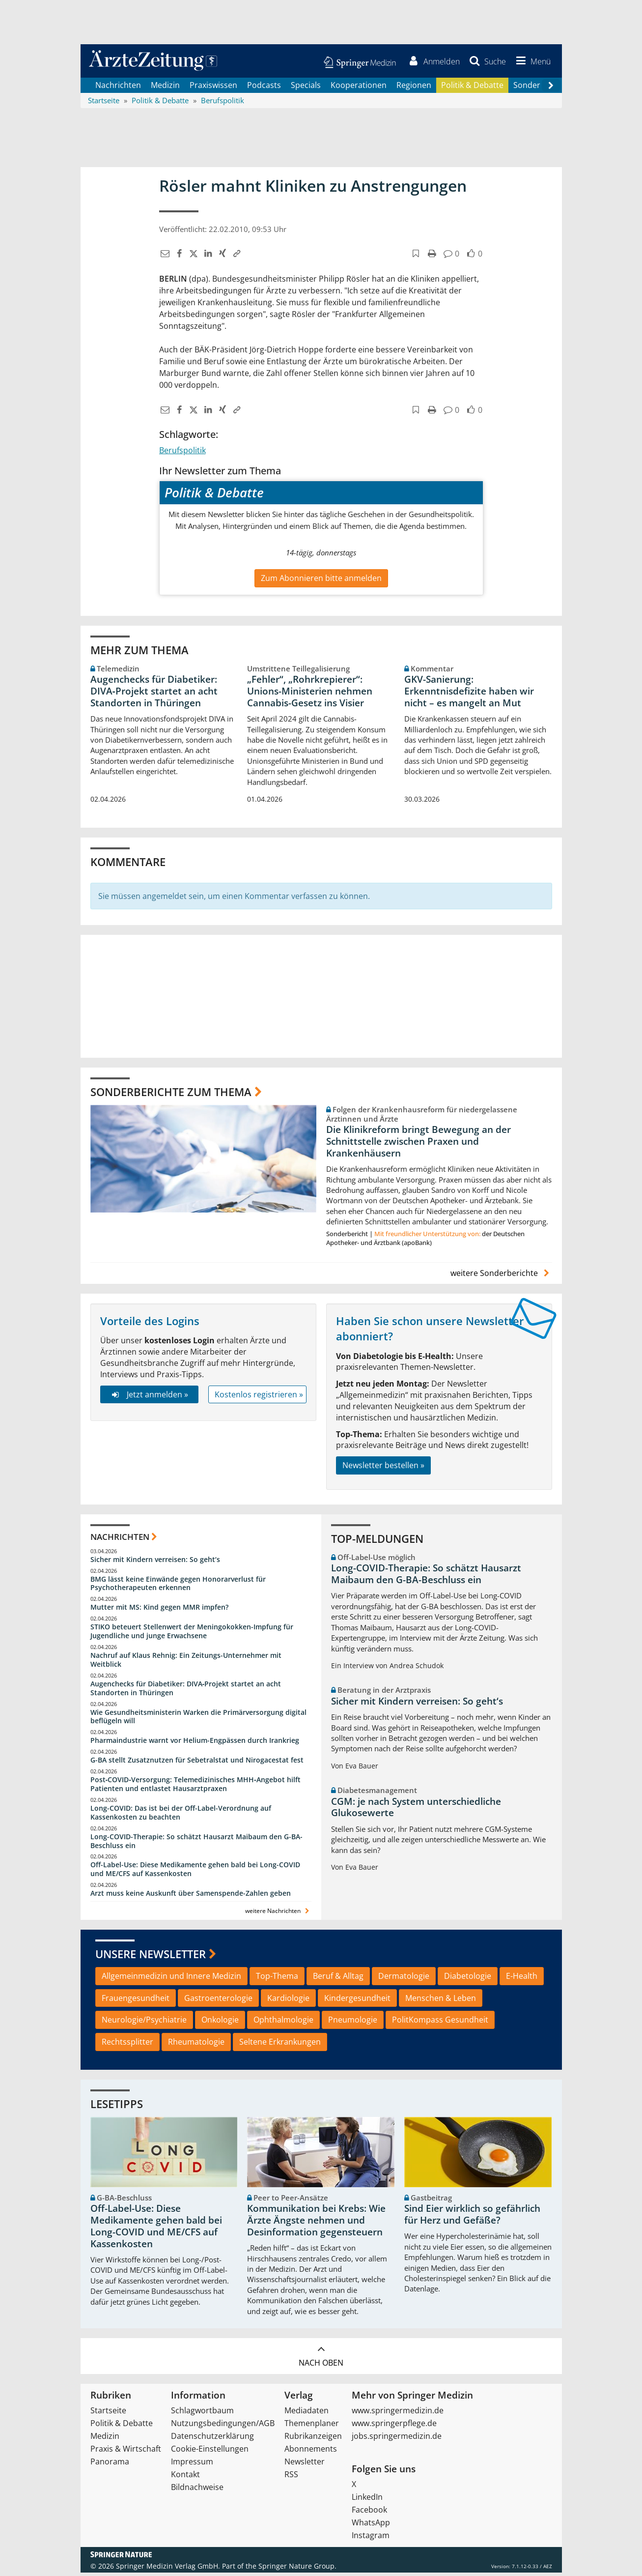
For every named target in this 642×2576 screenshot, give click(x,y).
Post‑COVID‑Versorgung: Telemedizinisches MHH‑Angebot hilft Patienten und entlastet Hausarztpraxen (195, 1787)
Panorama (109, 2465)
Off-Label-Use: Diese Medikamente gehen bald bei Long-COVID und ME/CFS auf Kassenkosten (195, 1872)
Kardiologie (288, 2001)
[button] (530, 63)
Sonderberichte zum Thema (170, 1095)
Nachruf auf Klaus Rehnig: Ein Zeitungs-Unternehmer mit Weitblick (185, 1663)
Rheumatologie (196, 2045)
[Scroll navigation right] (551, 89)
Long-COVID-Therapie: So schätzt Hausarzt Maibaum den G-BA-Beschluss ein (196, 1844)
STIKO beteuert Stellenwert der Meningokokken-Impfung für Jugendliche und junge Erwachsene (191, 1634)
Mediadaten (306, 2413)
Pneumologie (352, 2023)
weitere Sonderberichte (501, 1276)
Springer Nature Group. (297, 2569)
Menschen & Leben (440, 2001)
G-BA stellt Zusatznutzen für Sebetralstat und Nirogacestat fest (197, 1763)
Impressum (192, 2465)
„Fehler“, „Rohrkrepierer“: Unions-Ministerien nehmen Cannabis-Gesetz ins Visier (309, 694)
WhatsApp (371, 2525)
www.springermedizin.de (398, 2413)
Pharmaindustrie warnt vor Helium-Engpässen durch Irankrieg (194, 1743)
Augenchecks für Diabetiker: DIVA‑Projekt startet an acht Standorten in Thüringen (154, 694)
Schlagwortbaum (202, 2413)
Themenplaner (311, 2426)
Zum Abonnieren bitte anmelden (321, 581)
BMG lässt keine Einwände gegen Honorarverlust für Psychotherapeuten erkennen (178, 1587)
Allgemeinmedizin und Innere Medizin (171, 1979)
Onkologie (220, 2023)
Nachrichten (118, 88)
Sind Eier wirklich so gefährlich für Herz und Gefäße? (472, 2217)
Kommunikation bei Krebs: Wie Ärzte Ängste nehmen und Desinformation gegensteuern (316, 2223)
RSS (291, 2477)
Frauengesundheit (135, 2001)
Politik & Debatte (472, 88)
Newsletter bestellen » (383, 1468)
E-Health (521, 1979)
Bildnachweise (197, 2490)
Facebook (369, 2513)
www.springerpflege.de (394, 2426)
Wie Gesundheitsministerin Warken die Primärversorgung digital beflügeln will (198, 1719)
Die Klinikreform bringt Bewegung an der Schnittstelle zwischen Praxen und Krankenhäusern (418, 1145)
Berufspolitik (182, 453)
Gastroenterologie (218, 2001)
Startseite (108, 2413)
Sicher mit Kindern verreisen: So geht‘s (155, 1562)
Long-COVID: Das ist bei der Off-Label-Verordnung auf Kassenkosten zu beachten (180, 1816)
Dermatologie (403, 1979)
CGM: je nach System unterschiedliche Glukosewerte (416, 1810)
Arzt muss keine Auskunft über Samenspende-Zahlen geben (190, 1896)
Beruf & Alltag (338, 1979)
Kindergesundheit (357, 2001)
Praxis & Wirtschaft (125, 2452)
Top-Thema (277, 1979)
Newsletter (304, 2465)
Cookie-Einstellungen (210, 2452)
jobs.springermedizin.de (397, 2439)
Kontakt (185, 2477)
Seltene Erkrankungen (280, 2045)
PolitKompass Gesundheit (440, 2023)
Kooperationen (359, 88)
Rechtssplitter (127, 2045)
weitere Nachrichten (278, 1914)
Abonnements (310, 2452)
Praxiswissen (213, 88)
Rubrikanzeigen (313, 2439)
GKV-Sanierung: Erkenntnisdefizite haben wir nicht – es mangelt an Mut (469, 694)
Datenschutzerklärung (212, 2439)
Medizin (165, 88)
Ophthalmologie (283, 2023)
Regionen (413, 88)
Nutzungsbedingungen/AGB (223, 2426)
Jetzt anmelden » (149, 1397)
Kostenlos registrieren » (259, 1397)
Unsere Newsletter (150, 1957)
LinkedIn (367, 2500)
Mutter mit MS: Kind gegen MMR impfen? (159, 1610)
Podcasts (264, 88)
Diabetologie (467, 1979)
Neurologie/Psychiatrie (144, 2023)
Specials (306, 88)
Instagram (371, 2538)
